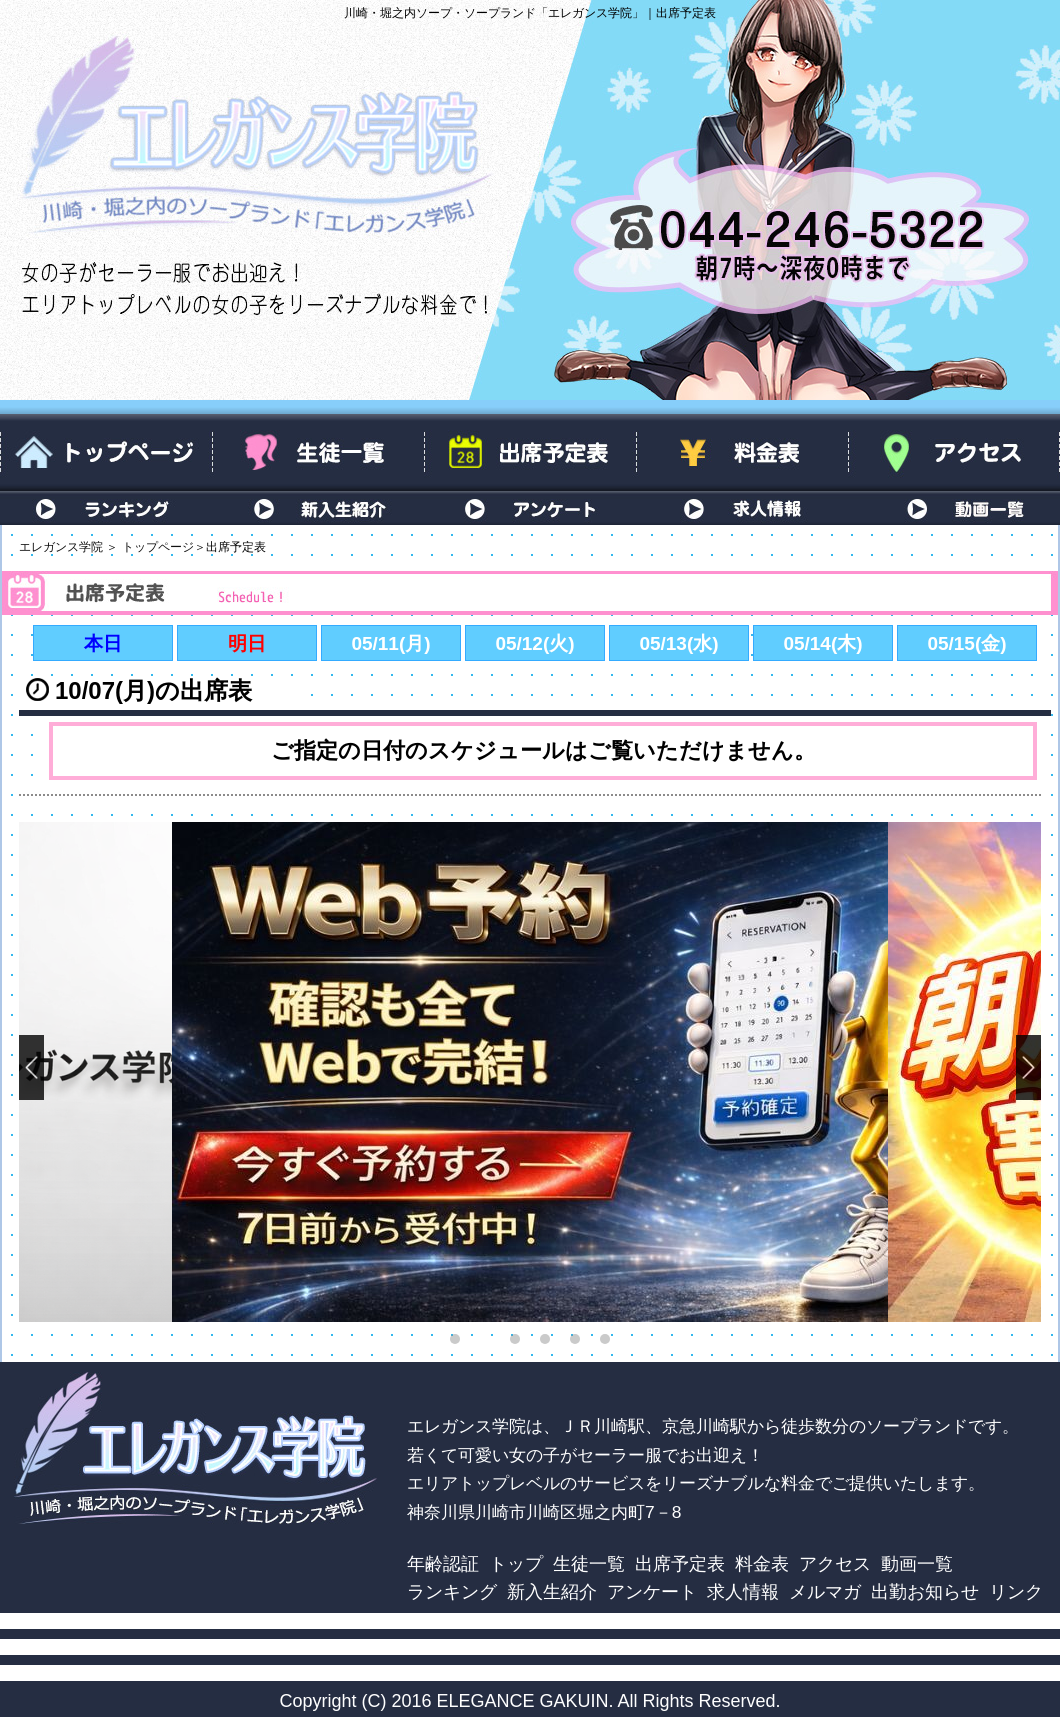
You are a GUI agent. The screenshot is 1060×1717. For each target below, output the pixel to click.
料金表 (742, 452)
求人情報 (742, 508)
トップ (516, 1563)
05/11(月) (390, 643)
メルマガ (825, 1591)
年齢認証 (443, 1563)
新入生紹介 (318, 508)
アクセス (954, 452)
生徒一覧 (318, 452)
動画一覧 (954, 508)
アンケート (530, 508)
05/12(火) (534, 643)
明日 (247, 643)
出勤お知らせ (925, 1591)
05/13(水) (678, 643)
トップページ (106, 452)
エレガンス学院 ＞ (68, 547)
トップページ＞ (164, 547)
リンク (1016, 1591)
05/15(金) (966, 643)
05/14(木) (822, 643)
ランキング (106, 508)
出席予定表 (530, 452)
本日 (103, 643)
